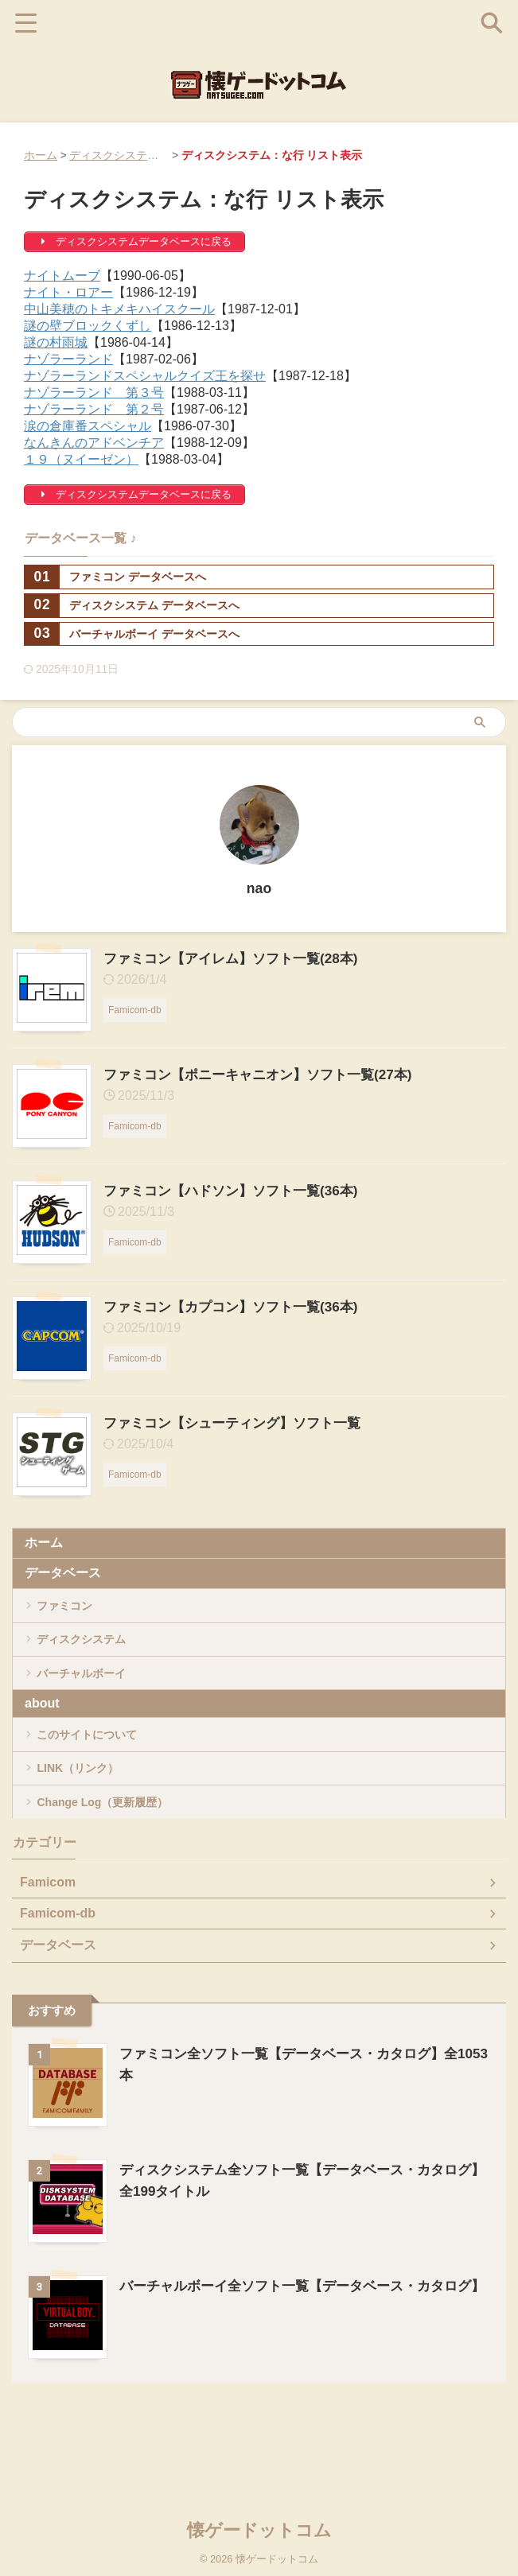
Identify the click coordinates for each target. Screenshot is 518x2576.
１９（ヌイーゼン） (81, 459)
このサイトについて (98, 1774)
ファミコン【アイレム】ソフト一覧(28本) (237, 958)
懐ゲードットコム (259, 2524)
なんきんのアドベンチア (94, 442)
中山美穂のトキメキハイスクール (119, 309)
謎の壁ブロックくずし (87, 325)
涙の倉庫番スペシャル (87, 426)
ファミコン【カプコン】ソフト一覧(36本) (237, 1307)
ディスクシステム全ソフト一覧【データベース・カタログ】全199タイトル (180, 155)
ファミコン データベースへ (115, 577)
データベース (63, 1572)
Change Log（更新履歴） (116, 1865)
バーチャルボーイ (92, 1701)
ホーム (40, 155)
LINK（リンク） (87, 1820)
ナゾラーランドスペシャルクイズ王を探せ (145, 376)
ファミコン (73, 1611)
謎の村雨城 (56, 342)
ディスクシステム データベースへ (132, 605)
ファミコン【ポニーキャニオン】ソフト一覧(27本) (266, 1074)
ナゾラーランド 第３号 (94, 392)
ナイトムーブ (62, 275)
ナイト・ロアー (68, 292)
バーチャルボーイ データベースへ (132, 634)
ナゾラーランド (68, 359)
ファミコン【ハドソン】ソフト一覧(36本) (237, 1191)
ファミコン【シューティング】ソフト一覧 (239, 1423)
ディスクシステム (92, 1656)
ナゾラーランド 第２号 (94, 409)
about (42, 1738)
